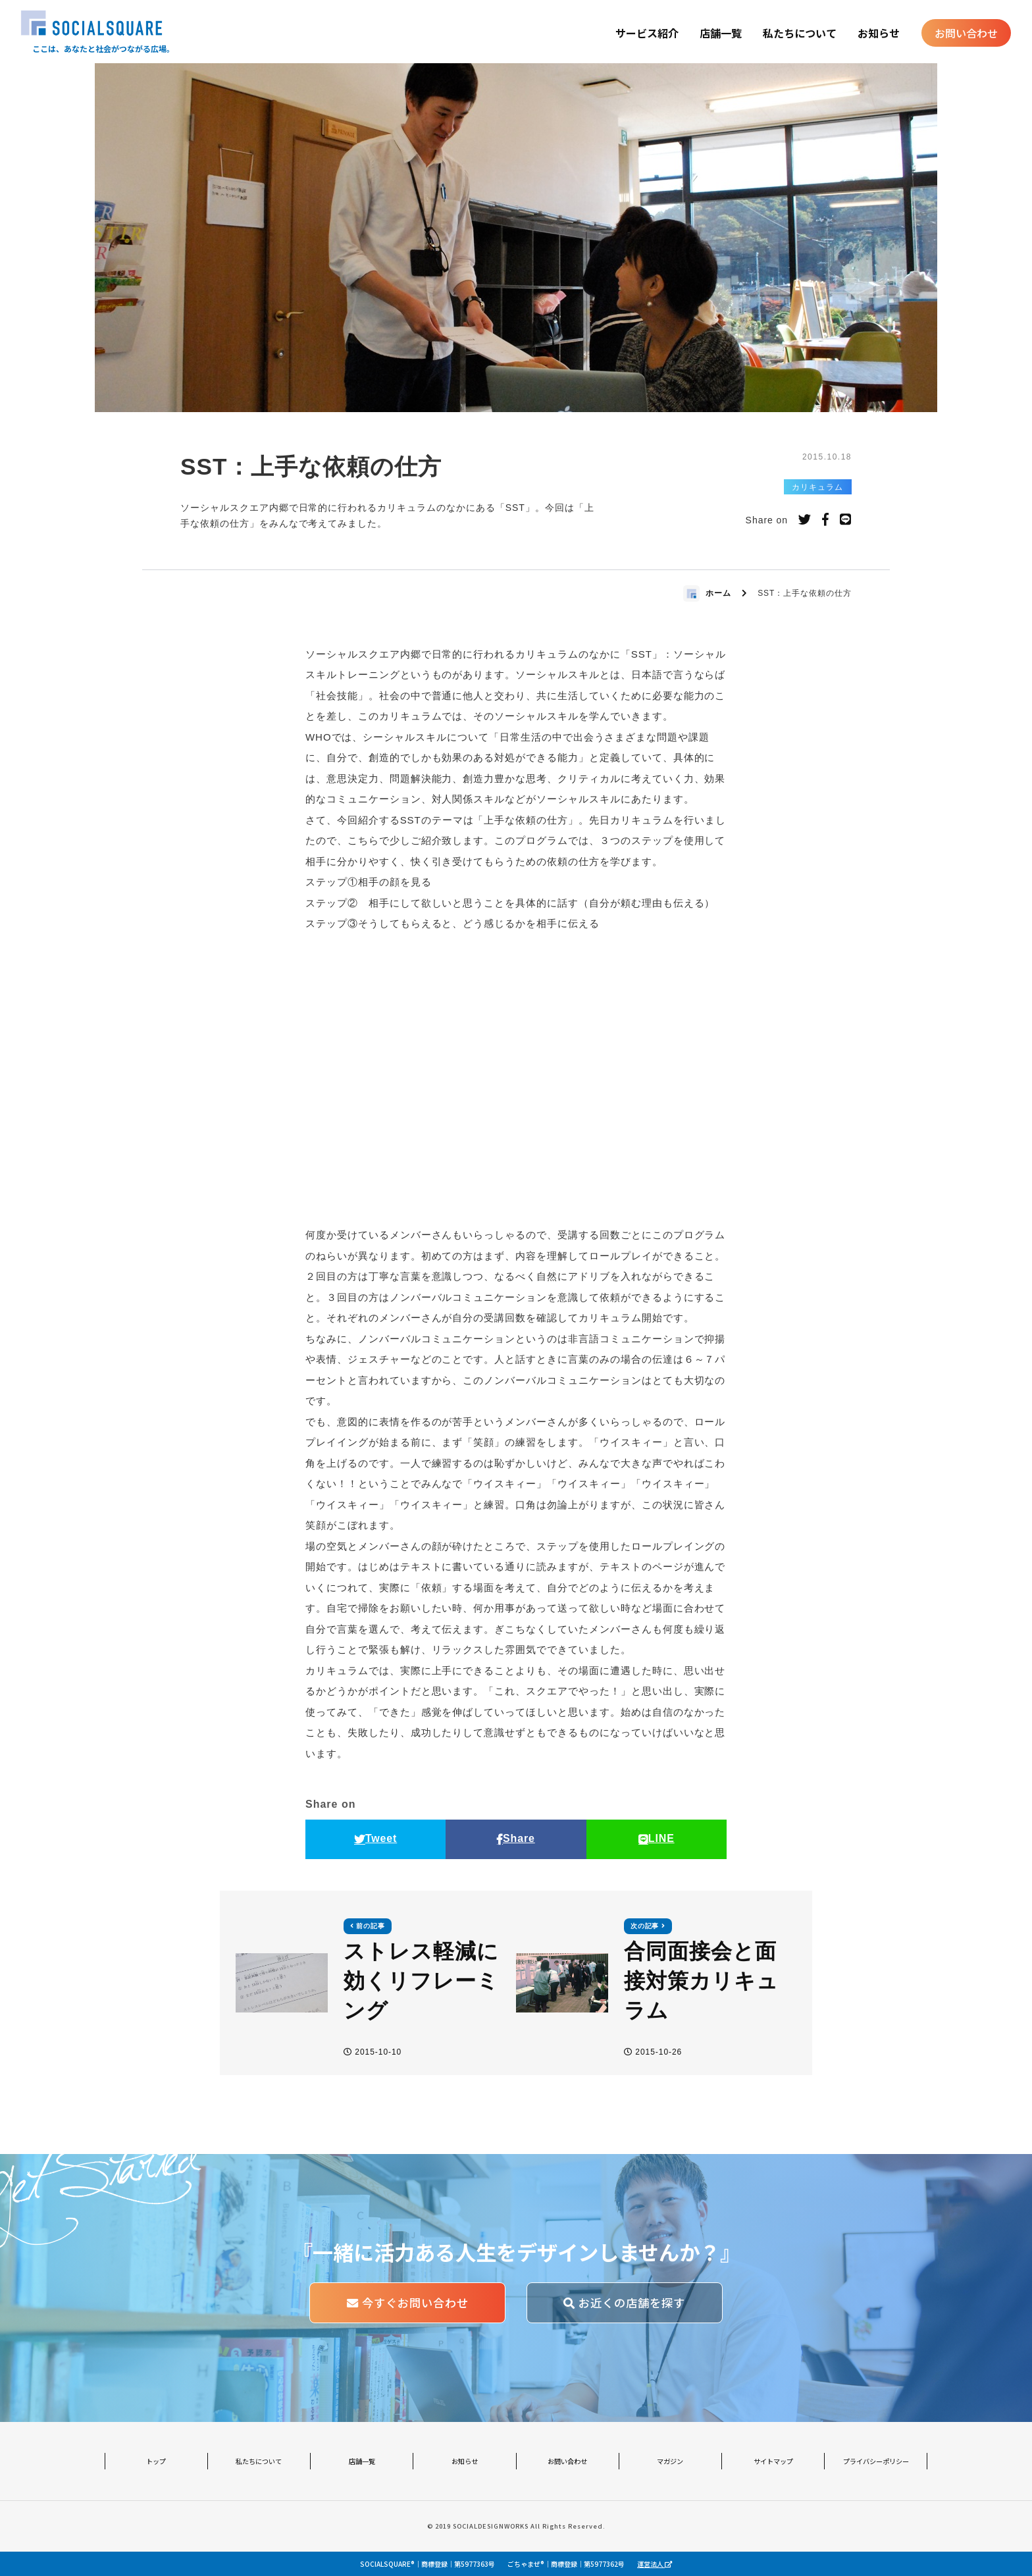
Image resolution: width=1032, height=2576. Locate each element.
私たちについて (800, 33)
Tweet (376, 1838)
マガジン (670, 2461)
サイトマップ (773, 2461)
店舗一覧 (721, 33)
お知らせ (879, 33)
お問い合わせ (966, 33)
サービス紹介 (647, 33)
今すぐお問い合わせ (408, 2302)
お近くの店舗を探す (624, 2302)
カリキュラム (817, 487)
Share (516, 1838)
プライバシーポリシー (876, 2461)
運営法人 (654, 2564)
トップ (156, 2461)
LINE (656, 1838)
